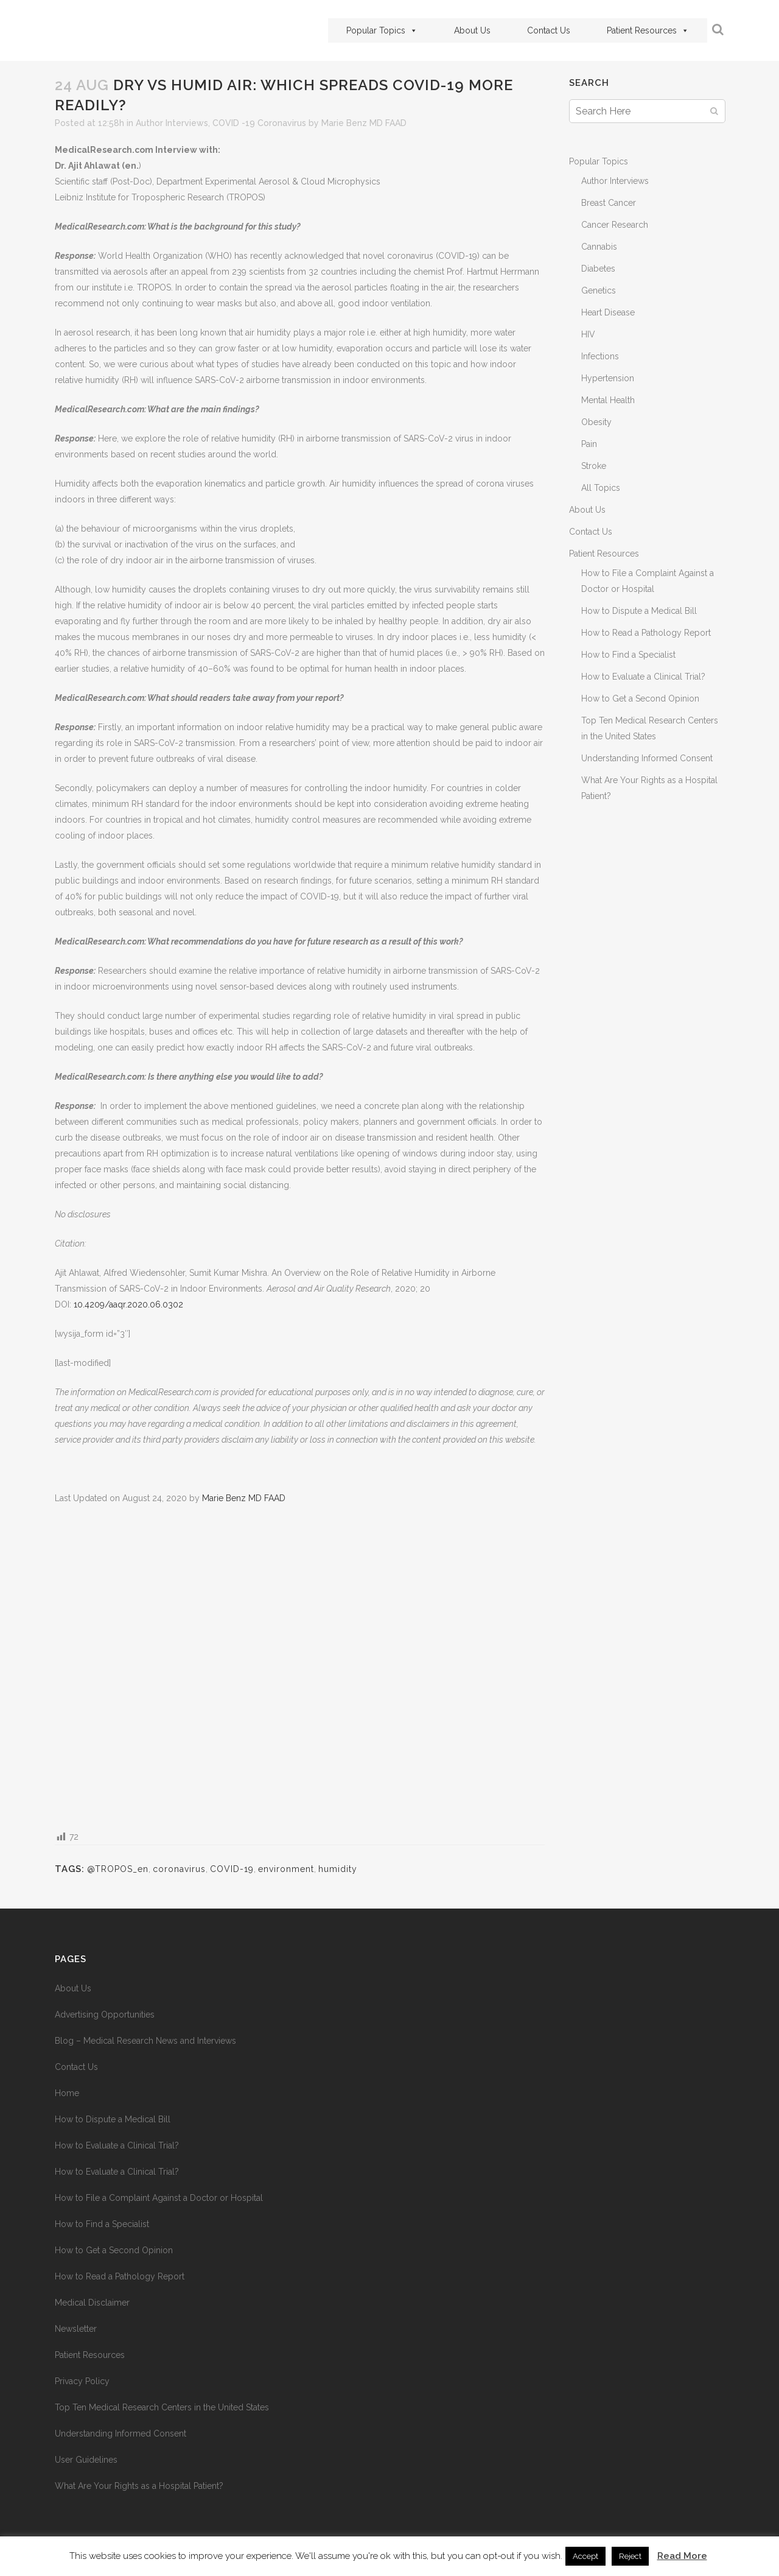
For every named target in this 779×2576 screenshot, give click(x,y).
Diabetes (598, 268)
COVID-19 (232, 1869)
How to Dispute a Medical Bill (639, 611)
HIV (588, 334)
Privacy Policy (82, 2381)
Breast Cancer (608, 203)
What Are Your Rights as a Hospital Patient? (139, 2486)
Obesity (596, 422)
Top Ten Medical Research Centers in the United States (162, 2407)
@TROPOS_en (117, 1869)
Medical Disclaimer (92, 2302)
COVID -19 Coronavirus (259, 123)
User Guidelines (86, 2460)
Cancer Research (614, 225)
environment (286, 1869)
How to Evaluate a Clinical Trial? (643, 676)
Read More (682, 2555)
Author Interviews (172, 123)
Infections (600, 356)
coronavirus (179, 1869)
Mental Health (608, 400)
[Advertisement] (300, 1666)
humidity (337, 1869)
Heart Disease (608, 312)
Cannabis (599, 247)
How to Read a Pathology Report (646, 633)
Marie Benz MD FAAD (364, 123)
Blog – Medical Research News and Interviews (145, 2041)
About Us (472, 30)
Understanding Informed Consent (647, 758)
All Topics (600, 488)
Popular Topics (381, 30)
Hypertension (607, 378)
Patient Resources (648, 30)
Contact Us (548, 30)
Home (67, 2093)
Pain (589, 444)
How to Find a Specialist (628, 655)
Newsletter (76, 2329)
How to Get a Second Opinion (640, 698)
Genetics (598, 290)
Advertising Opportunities (105, 2014)
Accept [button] (585, 2556)
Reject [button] (630, 2556)
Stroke (593, 466)
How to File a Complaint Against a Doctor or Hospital (159, 2198)
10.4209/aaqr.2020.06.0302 (128, 1304)
